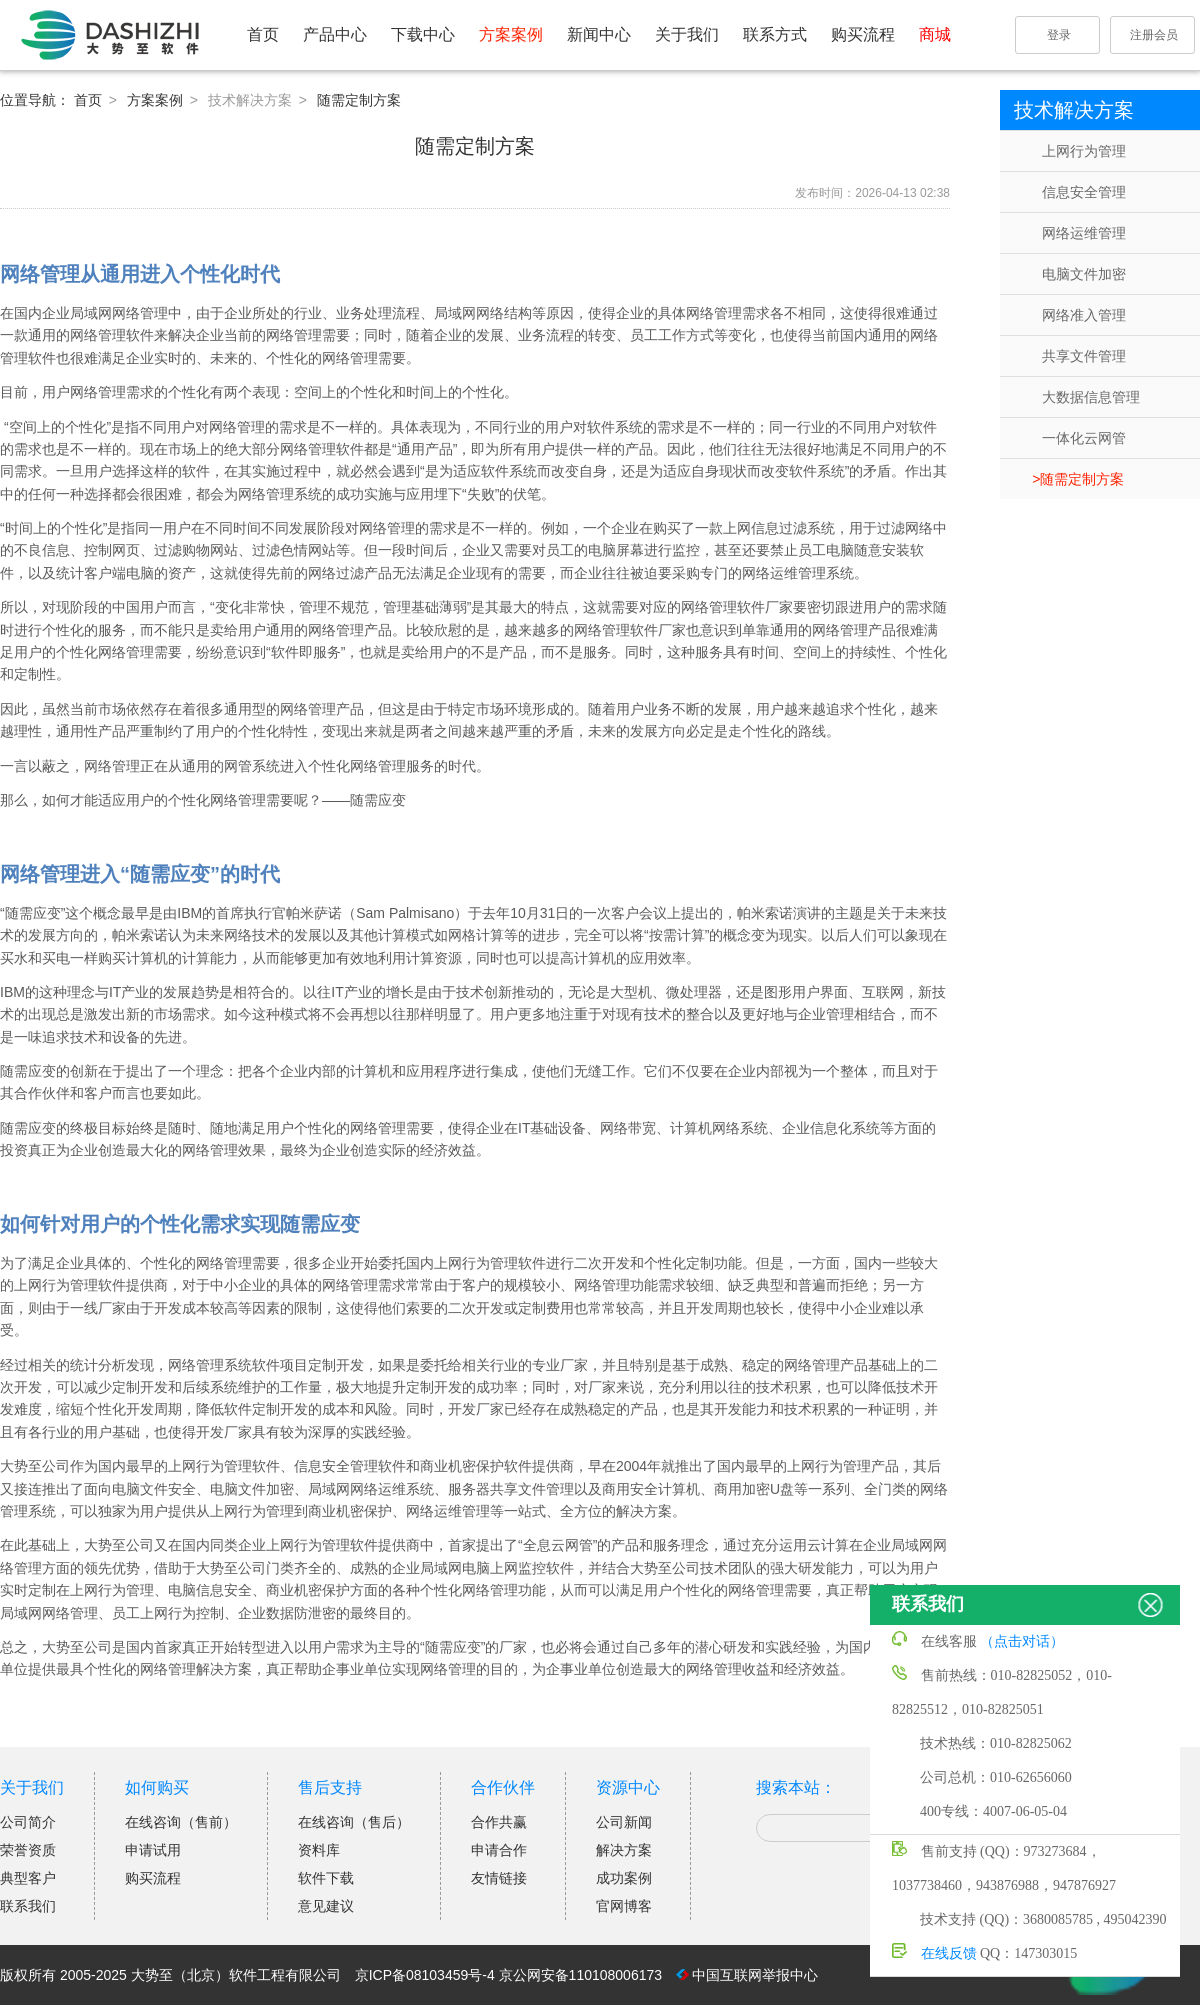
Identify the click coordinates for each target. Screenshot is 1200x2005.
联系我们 (28, 1906)
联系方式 (775, 34)
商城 (935, 34)
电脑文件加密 (1084, 274)
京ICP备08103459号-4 (425, 1975)
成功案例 (624, 1878)
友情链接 (499, 1878)
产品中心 (335, 34)
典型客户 (28, 1878)
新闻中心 (599, 34)
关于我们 (687, 34)
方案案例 (511, 34)
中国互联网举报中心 (755, 1975)
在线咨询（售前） (181, 1822)
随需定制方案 (1082, 479)
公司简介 (28, 1822)
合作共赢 (499, 1822)
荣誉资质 (28, 1850)
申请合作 (499, 1850)
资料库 (319, 1850)
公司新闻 (624, 1822)
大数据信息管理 (1091, 397)
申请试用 (153, 1850)
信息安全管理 (1084, 192)
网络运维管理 (1084, 233)
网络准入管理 (1084, 315)
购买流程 (863, 34)
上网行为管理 (1084, 151)
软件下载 (326, 1878)
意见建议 (326, 1906)
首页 (263, 34)
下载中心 (423, 34)
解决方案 (624, 1850)
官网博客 (624, 1906)
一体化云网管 (1084, 438)
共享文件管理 (1084, 356)
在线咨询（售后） (354, 1822)
